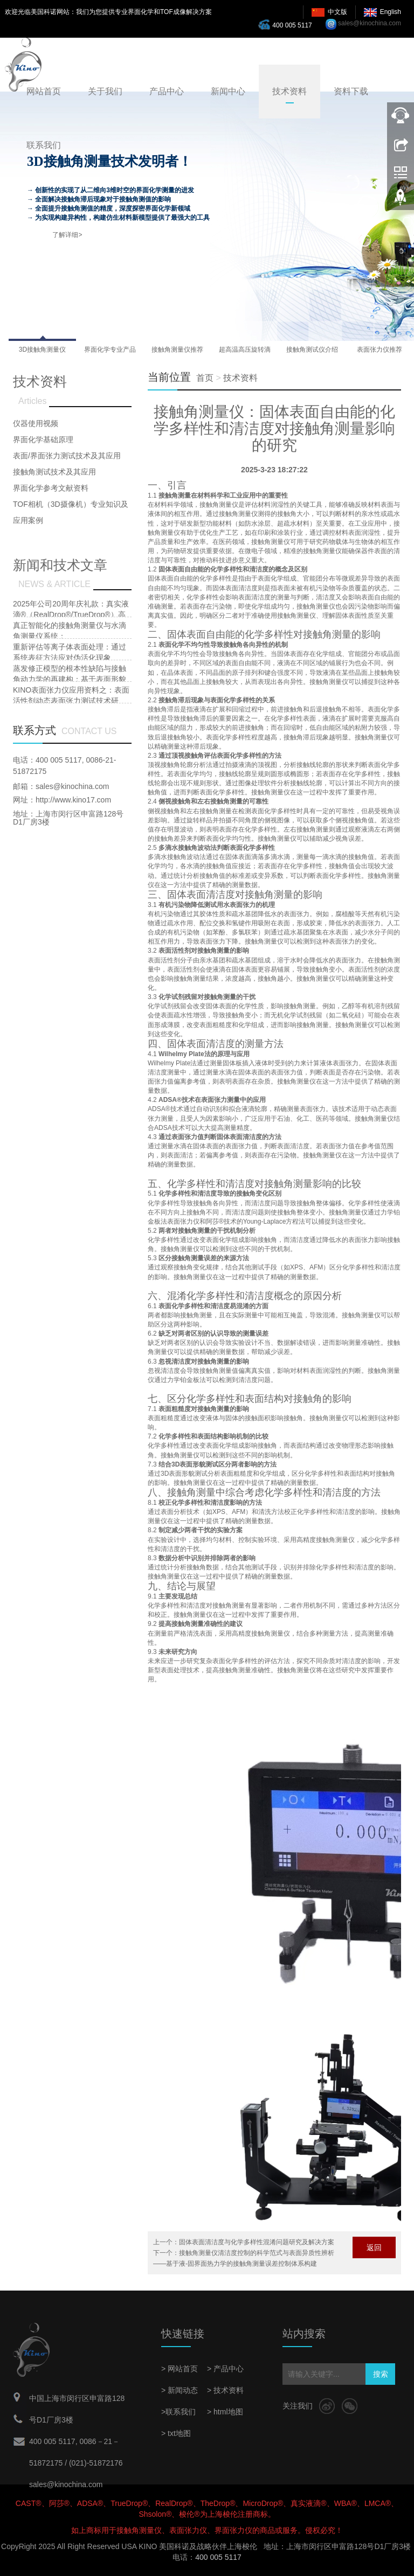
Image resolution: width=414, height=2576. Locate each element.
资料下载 (351, 91)
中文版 (337, 12)
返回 (374, 2247)
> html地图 (225, 2411)
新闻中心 (228, 91)
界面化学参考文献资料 (50, 488)
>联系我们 (178, 2411)
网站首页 (43, 91)
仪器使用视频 (35, 423)
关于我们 (105, 91)
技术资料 (289, 91)
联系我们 (43, 145)
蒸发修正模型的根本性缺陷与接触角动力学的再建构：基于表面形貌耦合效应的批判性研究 (69, 679)
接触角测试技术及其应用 (54, 471)
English (390, 12)
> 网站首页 (179, 2368)
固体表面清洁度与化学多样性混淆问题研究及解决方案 (256, 2242)
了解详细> (67, 235)
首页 (204, 377)
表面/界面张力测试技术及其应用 (67, 455)
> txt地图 (176, 2433)
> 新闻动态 (179, 2390)
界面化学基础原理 (43, 439)
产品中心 (166, 91)
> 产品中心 (225, 2368)
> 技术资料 (225, 2390)
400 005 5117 (288, 24)
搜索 (380, 2374)
